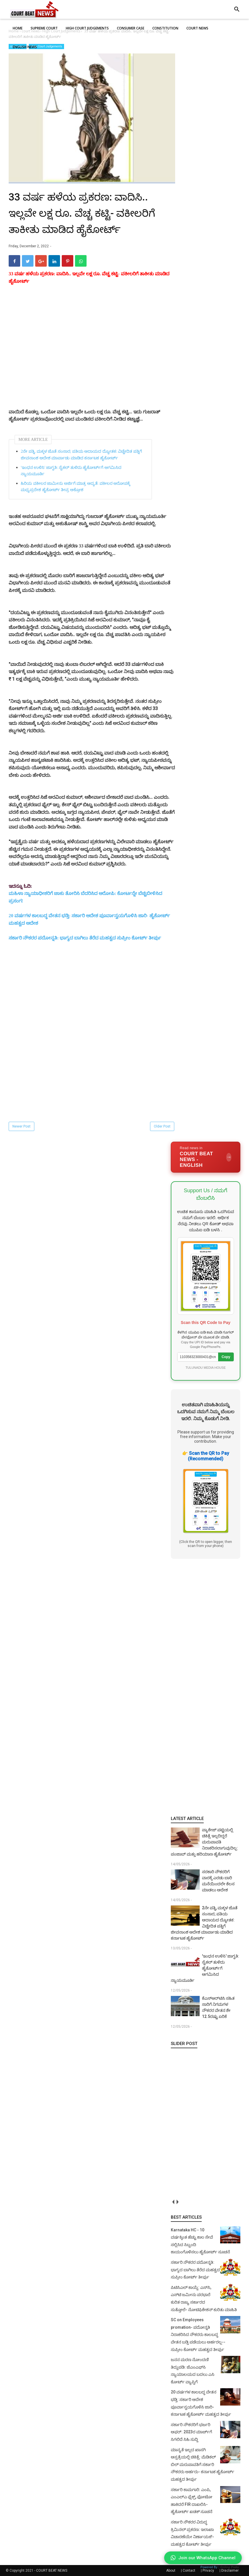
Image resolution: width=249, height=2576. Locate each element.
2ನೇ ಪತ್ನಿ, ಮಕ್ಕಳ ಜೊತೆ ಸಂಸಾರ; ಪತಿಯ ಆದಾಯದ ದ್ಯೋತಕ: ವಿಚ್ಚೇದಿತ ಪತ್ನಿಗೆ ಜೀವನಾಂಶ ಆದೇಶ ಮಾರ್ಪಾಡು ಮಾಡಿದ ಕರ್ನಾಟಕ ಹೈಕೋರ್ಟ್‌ (81, 454)
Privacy (208, 2570)
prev (173, 2202)
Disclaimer (230, 2570)
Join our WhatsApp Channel (203, 2558)
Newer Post (21, 1126)
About (170, 2570)
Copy (226, 1357)
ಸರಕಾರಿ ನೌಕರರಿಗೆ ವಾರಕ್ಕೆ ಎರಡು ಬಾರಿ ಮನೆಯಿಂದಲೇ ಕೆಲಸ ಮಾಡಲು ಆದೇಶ (218, 1880)
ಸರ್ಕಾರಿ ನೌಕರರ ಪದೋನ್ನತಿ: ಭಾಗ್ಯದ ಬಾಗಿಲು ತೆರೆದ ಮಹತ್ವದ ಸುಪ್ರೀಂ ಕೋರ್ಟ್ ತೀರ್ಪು (85, 937)
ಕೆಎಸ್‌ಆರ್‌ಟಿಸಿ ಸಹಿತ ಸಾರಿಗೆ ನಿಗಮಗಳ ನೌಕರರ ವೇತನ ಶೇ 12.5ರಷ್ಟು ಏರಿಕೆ (218, 2007)
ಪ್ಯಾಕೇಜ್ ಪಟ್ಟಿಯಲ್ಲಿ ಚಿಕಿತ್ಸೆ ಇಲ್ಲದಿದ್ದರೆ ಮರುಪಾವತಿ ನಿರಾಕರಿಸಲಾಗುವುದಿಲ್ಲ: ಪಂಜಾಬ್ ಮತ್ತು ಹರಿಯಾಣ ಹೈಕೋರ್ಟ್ (204, 1841)
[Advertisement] (92, 353)
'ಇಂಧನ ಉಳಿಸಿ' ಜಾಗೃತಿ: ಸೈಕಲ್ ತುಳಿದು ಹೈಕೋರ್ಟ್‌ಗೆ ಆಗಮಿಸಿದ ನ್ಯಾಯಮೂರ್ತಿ (71, 470)
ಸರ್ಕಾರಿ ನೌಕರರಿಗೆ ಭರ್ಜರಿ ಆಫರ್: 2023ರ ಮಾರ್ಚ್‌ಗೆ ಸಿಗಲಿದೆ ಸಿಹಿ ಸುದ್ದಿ (191, 2432)
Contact (189, 2570)
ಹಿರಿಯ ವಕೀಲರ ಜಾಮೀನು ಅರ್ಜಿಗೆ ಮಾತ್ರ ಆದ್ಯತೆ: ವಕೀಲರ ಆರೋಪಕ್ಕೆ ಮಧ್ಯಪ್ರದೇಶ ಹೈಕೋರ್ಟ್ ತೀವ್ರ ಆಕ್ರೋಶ (75, 486)
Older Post (162, 1126)
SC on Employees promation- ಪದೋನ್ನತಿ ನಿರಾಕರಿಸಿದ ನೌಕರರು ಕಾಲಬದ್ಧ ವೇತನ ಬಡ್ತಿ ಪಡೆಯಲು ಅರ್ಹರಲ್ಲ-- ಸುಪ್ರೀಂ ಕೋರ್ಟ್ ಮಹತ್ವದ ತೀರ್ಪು (198, 2334)
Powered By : (220, 2567)
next (177, 2202)
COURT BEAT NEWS (51, 2570)
